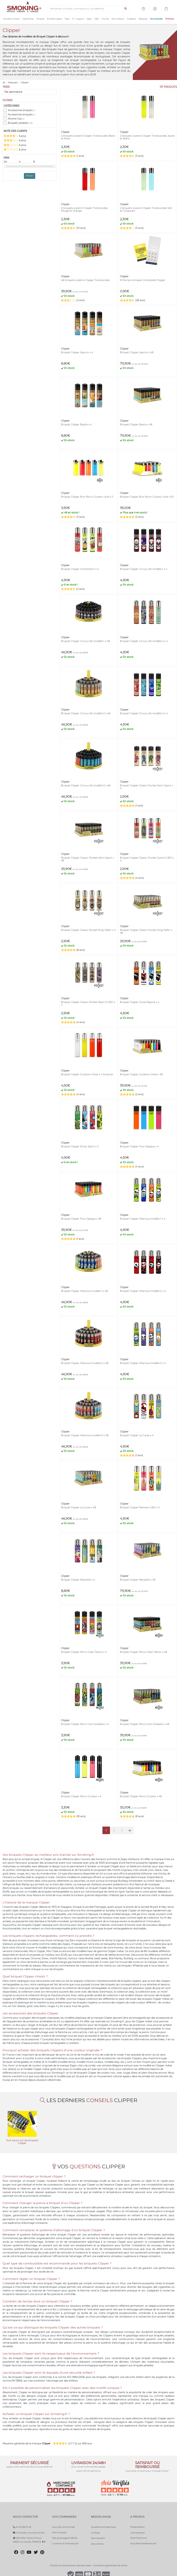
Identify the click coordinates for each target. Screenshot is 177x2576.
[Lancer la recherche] (125, 9)
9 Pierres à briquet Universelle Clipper (142, 280)
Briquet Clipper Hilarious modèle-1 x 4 (142, 1218)
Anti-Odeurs (118, 19)
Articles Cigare (54, 19)
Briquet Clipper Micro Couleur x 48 (141, 1796)
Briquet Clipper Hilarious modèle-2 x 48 (84, 1363)
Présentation (137, 2527)
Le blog (95, 2532)
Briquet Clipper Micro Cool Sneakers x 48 (144, 1724)
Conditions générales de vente (110, 2565)
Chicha (105, 19)
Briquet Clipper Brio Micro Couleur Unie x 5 (87, 496)
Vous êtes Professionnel (143, 2543)
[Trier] (29, 92)
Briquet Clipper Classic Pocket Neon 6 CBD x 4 (88, 1003)
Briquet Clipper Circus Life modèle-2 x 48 (85, 713)
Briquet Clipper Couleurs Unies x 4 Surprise (87, 1074)
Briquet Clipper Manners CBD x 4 (140, 1507)
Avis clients (97, 2543)
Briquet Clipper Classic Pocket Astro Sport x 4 (146, 787)
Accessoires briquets (21, 110)
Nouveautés (156, 19)
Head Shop (28, 19)
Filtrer (29, 175)
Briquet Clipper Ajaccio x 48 (136, 352)
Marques (143, 19)
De (11, 162)
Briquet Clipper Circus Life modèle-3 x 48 (85, 785)
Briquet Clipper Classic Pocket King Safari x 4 (88, 930)
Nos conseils (98, 2538)
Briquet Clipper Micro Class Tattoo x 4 (84, 1652)
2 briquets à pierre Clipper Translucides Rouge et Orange (84, 209)
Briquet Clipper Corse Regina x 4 (139, 1002)
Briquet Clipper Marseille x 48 (137, 1579)
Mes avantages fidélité (64, 2538)
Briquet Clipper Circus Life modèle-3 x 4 (144, 713)
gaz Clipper (88, 2184)
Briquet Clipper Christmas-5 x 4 (80, 569)
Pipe (67, 19)
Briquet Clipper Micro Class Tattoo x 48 (143, 1652)
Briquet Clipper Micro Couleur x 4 (81, 1796)
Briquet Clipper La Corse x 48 (78, 1507)
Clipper (25, 82)
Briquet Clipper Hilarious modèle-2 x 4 (143, 1291)
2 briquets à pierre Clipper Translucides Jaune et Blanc (147, 137)
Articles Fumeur (11, 19)
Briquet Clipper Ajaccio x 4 (77, 352)
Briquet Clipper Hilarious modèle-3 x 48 (84, 1435)
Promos (169, 19)
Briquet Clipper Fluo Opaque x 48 (81, 1218)
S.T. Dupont (78, 19)
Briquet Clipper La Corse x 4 (136, 1435)
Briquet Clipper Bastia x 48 (136, 424)
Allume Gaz (16, 118)
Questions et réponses (103, 2527)
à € (27, 162)
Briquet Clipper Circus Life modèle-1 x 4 (143, 569)
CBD (96, 19)
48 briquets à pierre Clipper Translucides (85, 280)
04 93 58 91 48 (22, 2527)
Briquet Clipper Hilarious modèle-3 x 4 (143, 1363)
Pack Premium (138, 2538)
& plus (15, 136)
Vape (89, 19)
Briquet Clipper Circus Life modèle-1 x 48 (85, 641)
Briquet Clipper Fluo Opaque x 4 (139, 1146)
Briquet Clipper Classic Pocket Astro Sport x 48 (87, 859)
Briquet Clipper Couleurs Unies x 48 (141, 1074)
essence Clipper (114, 2184)
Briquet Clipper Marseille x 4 (78, 1579)
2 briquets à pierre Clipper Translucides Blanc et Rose (88, 137)
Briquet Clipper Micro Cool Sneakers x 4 (85, 1724)
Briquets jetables (20, 122)
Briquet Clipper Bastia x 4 (76, 424)
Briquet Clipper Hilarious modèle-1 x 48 (84, 1291)
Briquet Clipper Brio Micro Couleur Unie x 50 (147, 496)
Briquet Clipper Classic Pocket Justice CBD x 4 (147, 859)
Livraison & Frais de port (65, 2543)
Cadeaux (131, 19)
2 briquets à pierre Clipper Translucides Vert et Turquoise (146, 209)
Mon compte (59, 2532)
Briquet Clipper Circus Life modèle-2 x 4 (144, 641)
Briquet (40, 19)
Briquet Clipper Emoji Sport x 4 (80, 1146)
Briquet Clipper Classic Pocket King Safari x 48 (146, 931)
